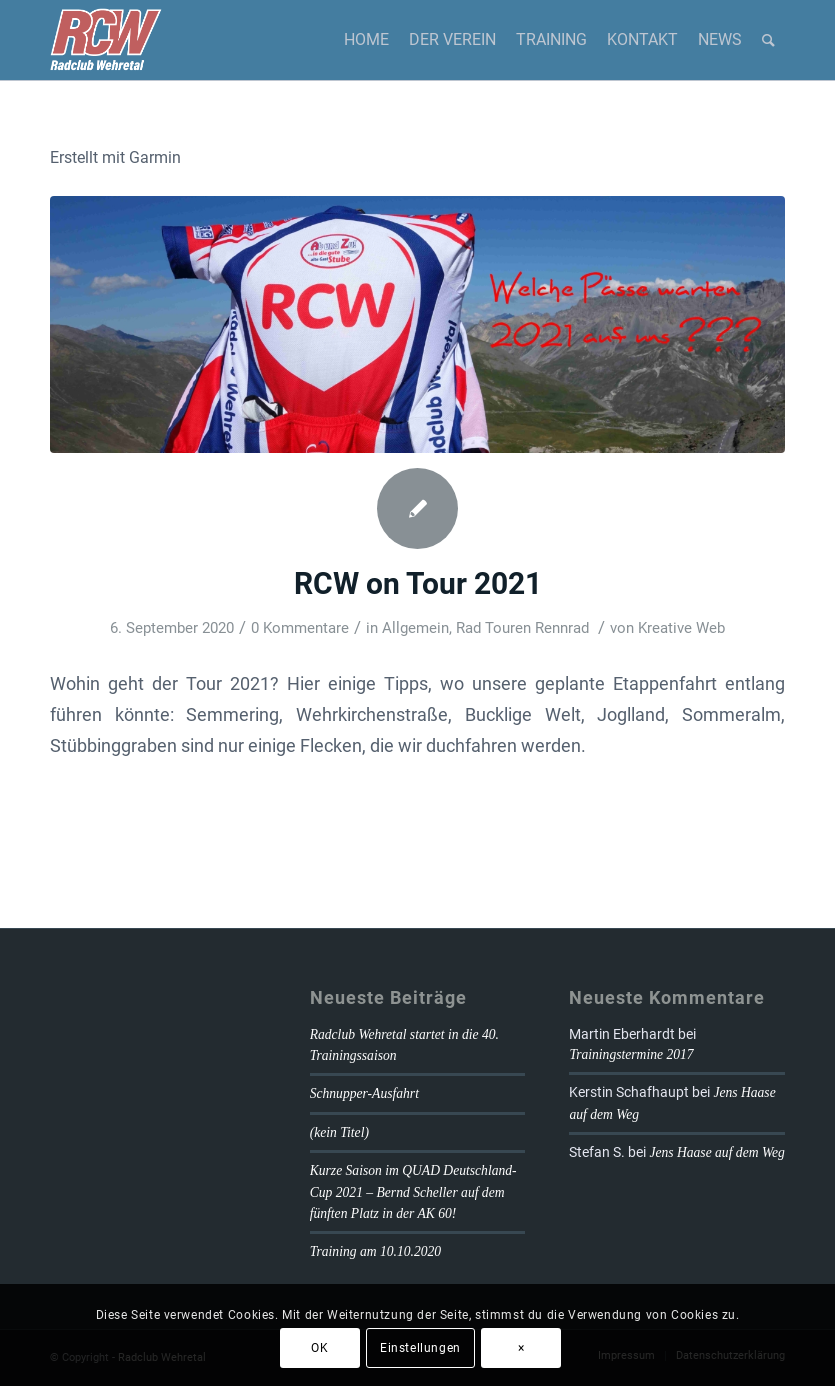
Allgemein (415, 628)
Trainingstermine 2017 (631, 1054)
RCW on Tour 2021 (418, 583)
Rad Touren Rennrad (522, 628)
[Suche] (768, 40)
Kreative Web (681, 628)
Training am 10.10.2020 (375, 1251)
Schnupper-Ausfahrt (364, 1093)
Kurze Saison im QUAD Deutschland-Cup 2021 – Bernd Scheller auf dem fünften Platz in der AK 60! (413, 1192)
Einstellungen (420, 1348)
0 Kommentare (300, 628)
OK (319, 1348)
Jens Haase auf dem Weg (716, 1152)
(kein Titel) (339, 1132)
